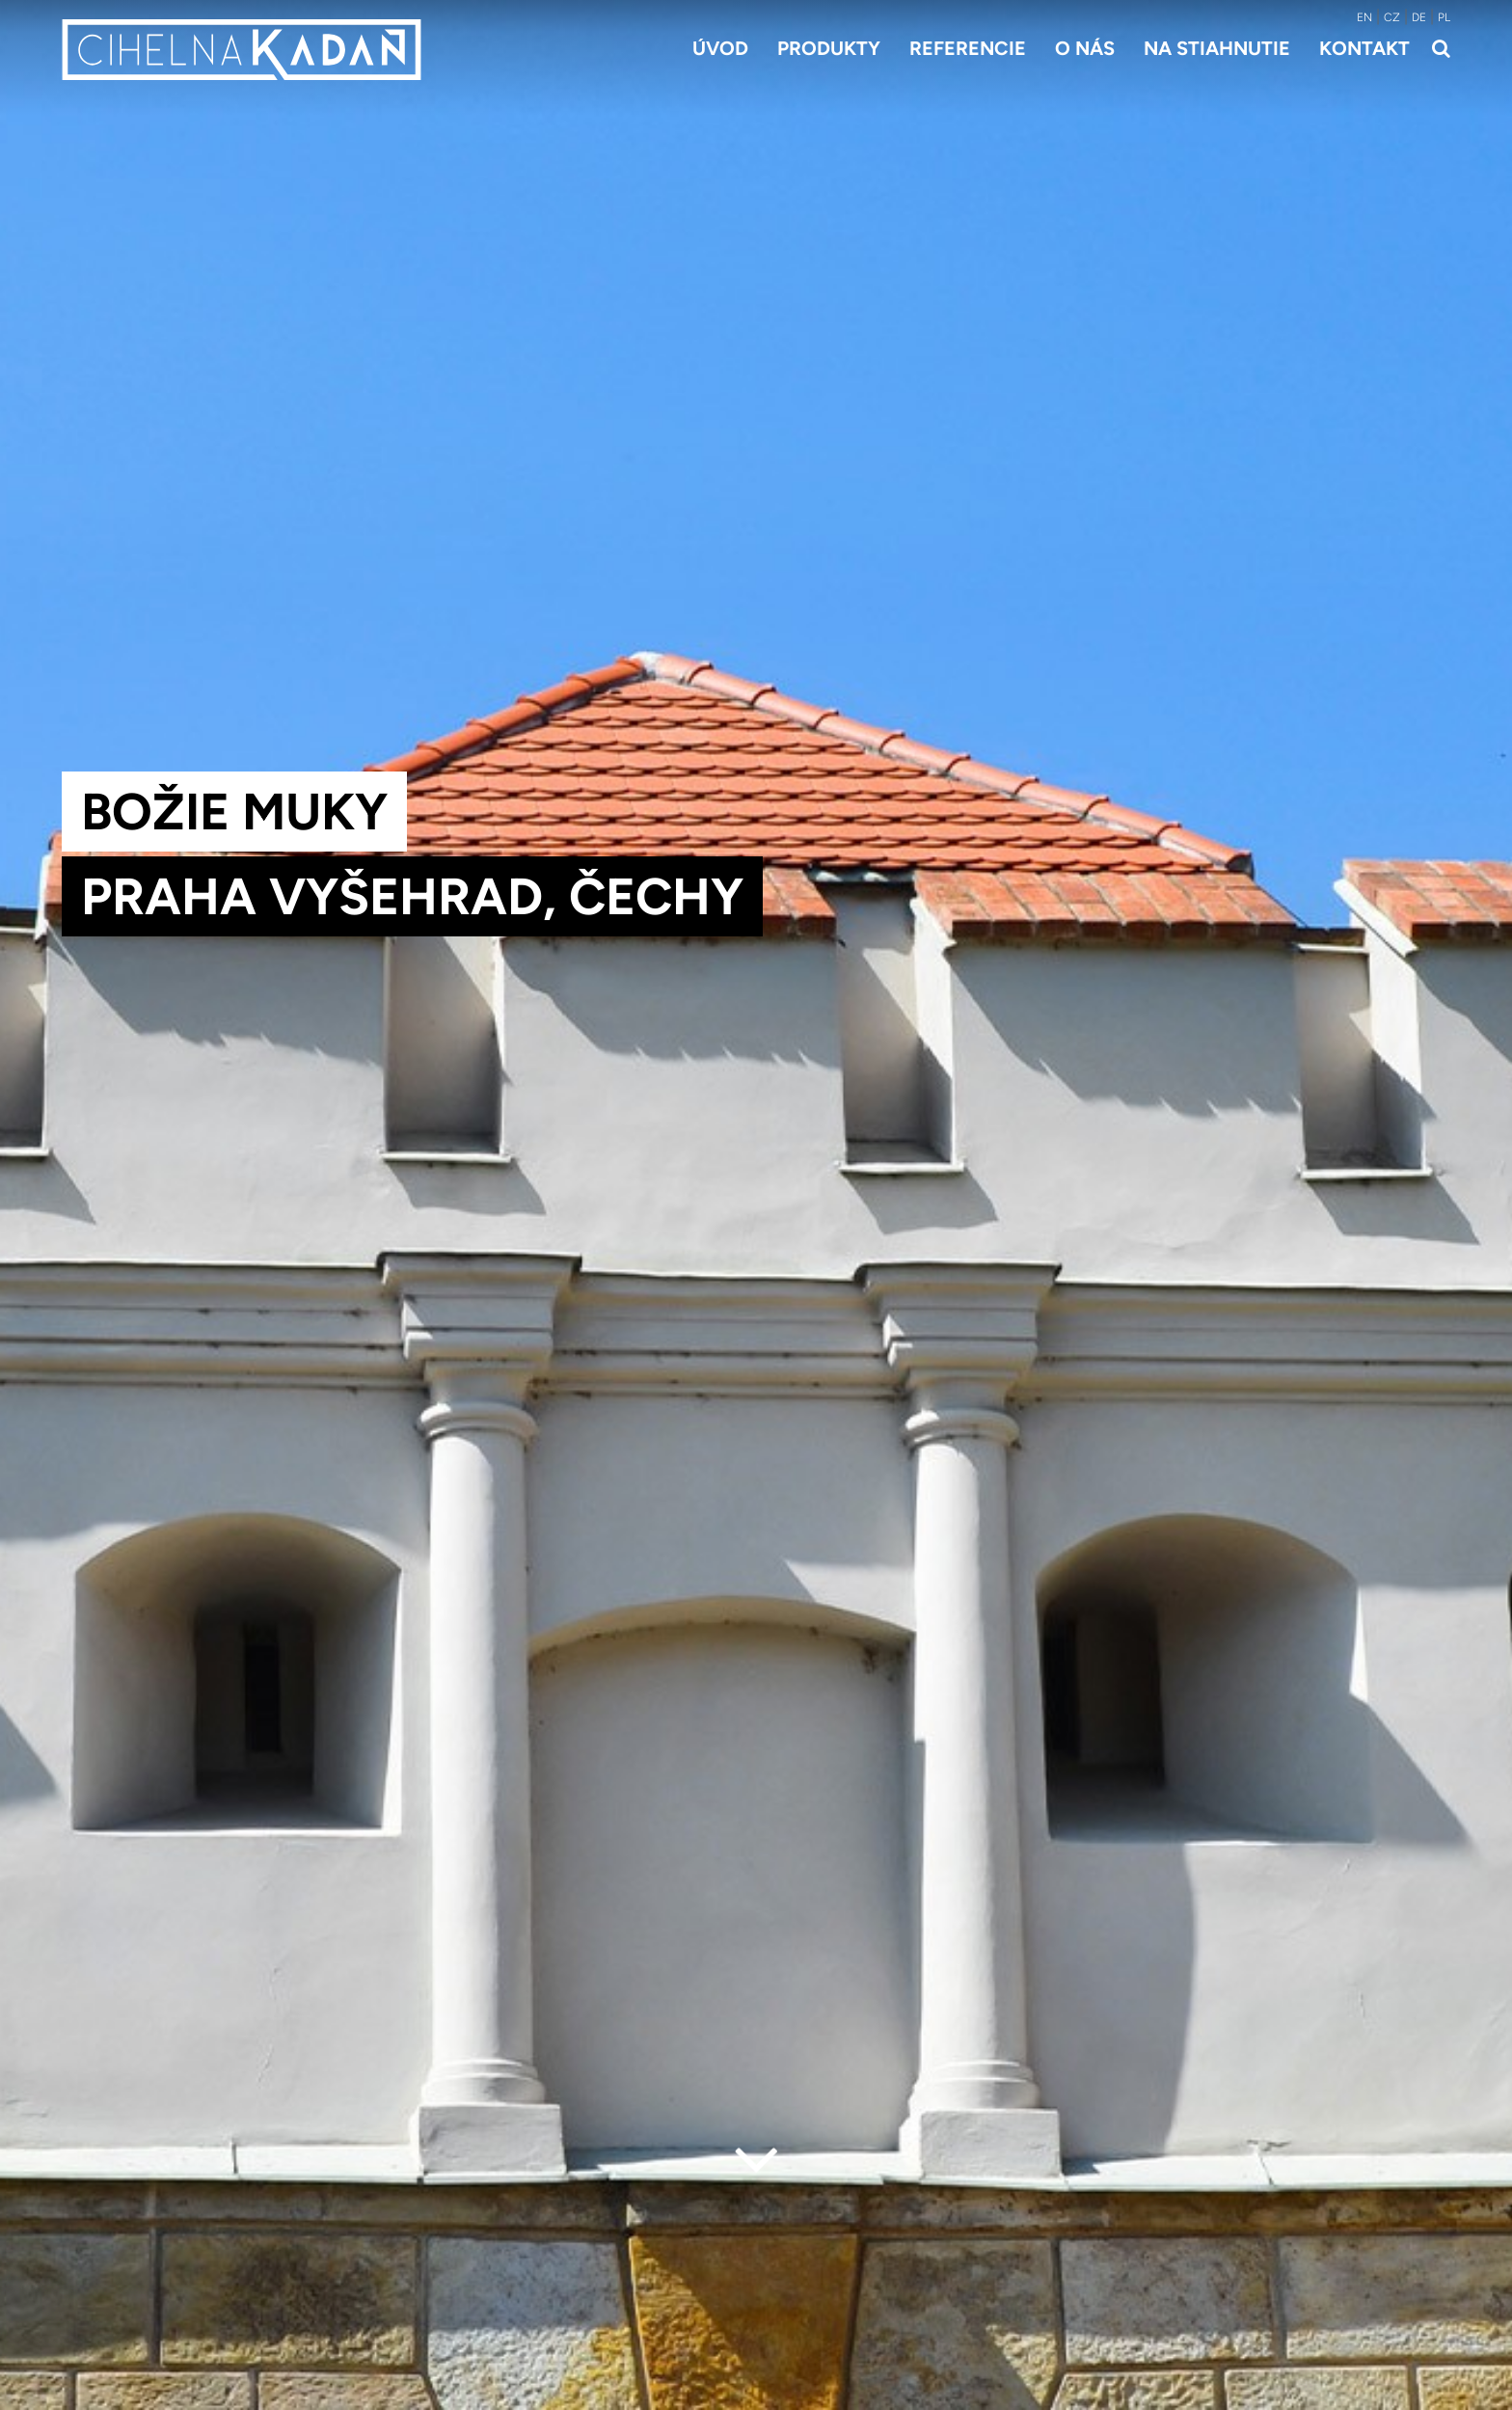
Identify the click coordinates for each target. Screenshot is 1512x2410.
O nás (1085, 48)
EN (1364, 17)
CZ (1392, 17)
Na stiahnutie (1217, 48)
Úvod (720, 48)
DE (1419, 17)
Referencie (967, 48)
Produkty (828, 48)
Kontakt (1364, 48)
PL (1444, 17)
